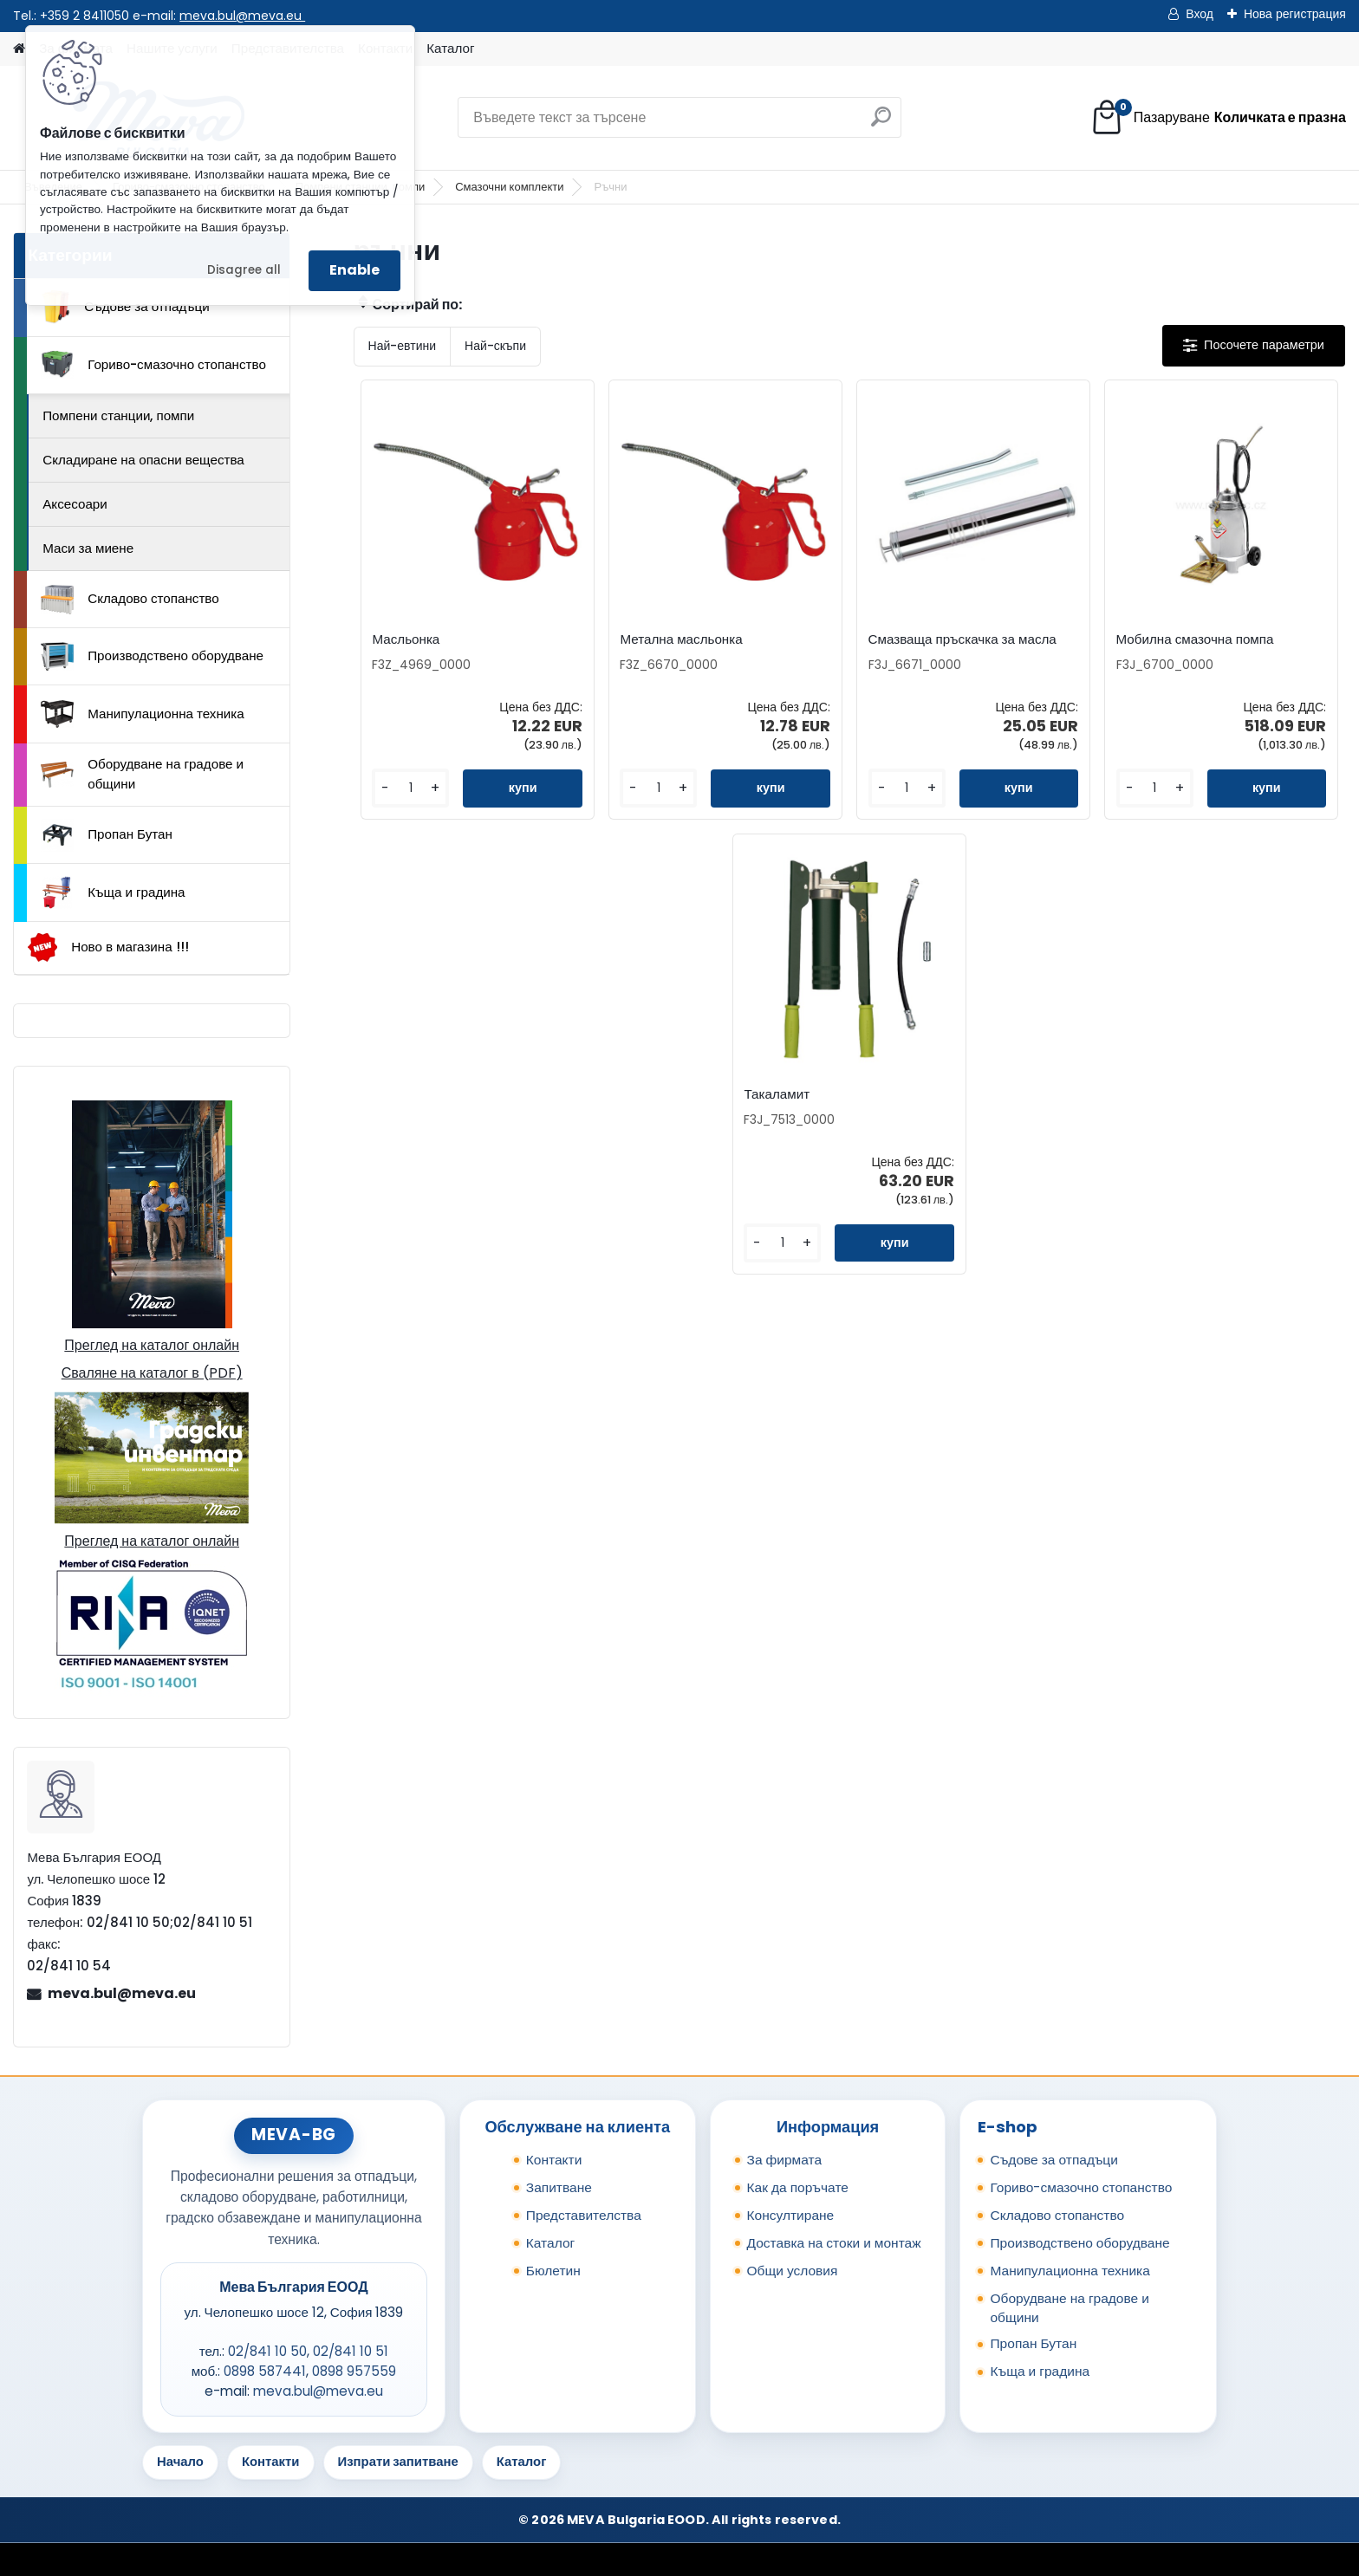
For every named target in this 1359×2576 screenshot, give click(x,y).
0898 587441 (265, 2371)
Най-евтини (402, 345)
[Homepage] (19, 49)
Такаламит (777, 1094)
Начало (180, 2461)
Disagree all (244, 270)
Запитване (559, 2187)
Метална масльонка (681, 639)
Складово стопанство (130, 599)
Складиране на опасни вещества (143, 460)
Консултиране (791, 2215)
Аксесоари (74, 504)
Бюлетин (553, 2270)
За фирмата (785, 2160)
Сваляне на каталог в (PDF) (152, 1373)
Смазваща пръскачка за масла (962, 639)
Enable (354, 270)
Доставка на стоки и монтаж (834, 2243)
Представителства (583, 2215)
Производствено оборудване (152, 656)
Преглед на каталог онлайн (151, 1345)
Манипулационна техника (142, 714)
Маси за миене (87, 548)
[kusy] (410, 788)
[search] (881, 123)
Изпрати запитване (398, 2461)
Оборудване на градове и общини (142, 774)
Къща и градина (113, 892)
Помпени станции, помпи (118, 415)
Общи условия (792, 2270)
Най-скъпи (495, 345)
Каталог (450, 48)
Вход (1199, 14)
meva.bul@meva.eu (242, 15)
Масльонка (405, 639)
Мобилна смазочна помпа (1195, 639)
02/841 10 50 (267, 2351)
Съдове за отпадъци (125, 306)
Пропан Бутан (106, 835)
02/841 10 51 (350, 2351)
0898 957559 (354, 2371)
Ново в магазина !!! (108, 947)
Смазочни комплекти (509, 186)
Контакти (554, 2160)
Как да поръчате (798, 2187)
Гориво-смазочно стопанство (153, 364)
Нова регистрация (1295, 14)
